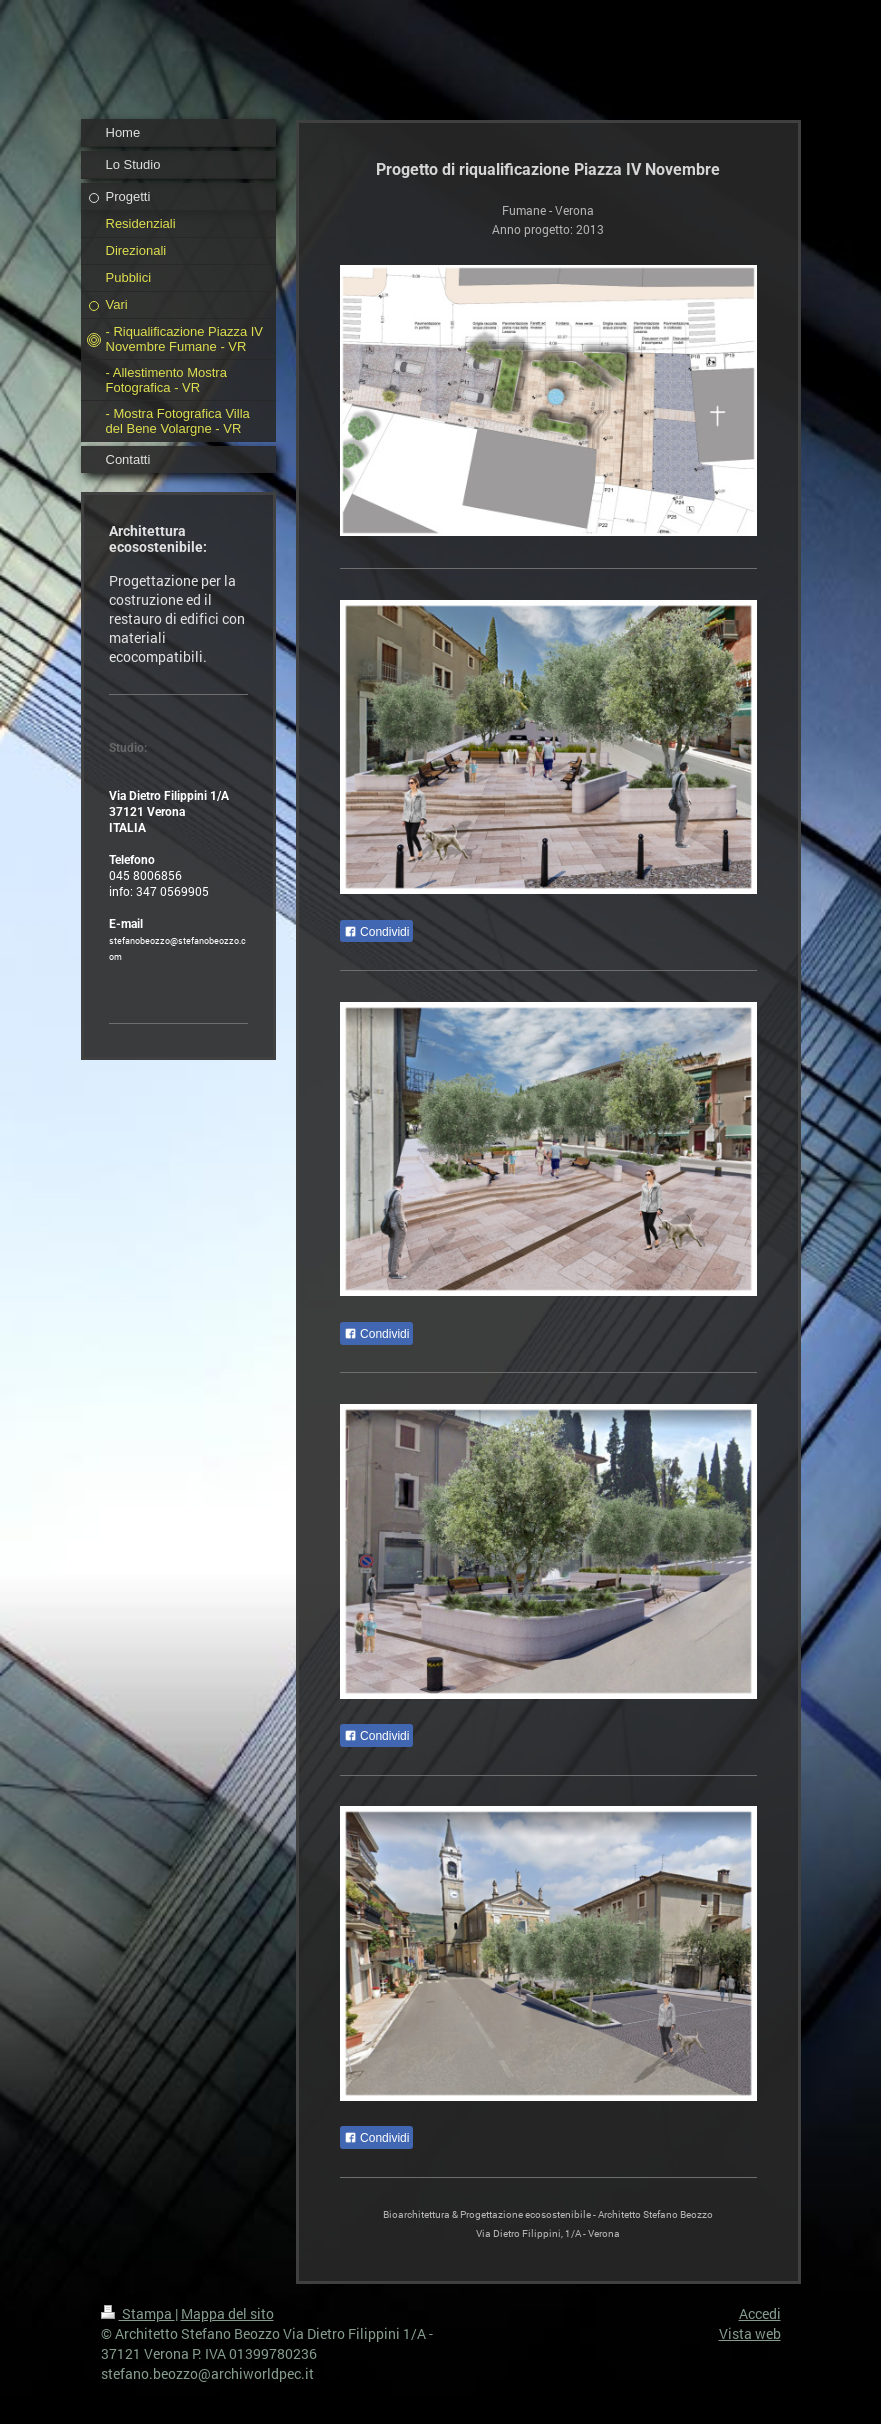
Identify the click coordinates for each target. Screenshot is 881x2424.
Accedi (760, 2313)
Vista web (750, 2333)
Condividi (377, 932)
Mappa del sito (227, 2313)
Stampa (138, 2313)
